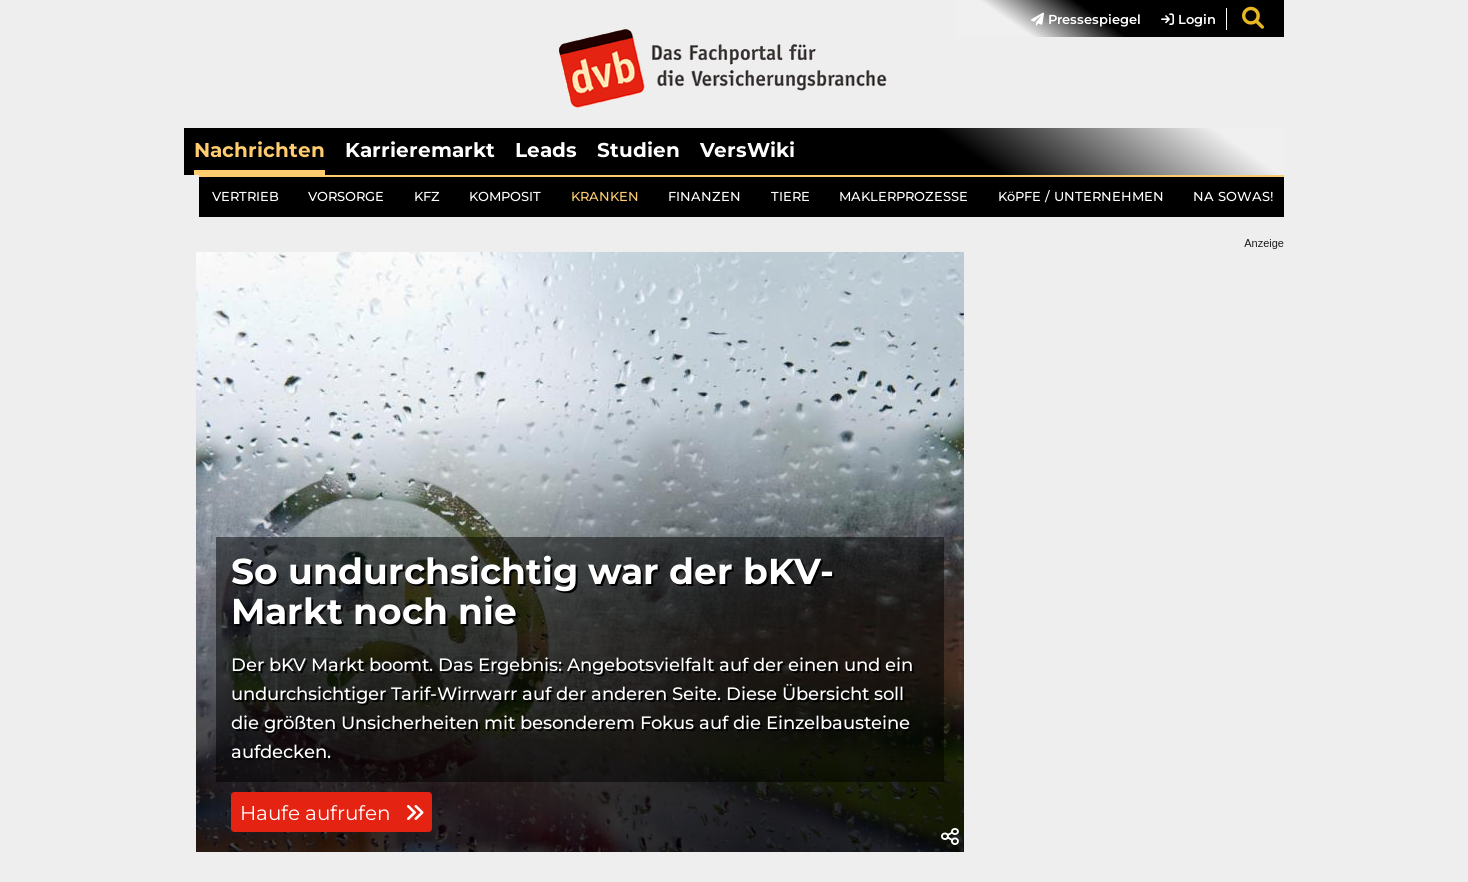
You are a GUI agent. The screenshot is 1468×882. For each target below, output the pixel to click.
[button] (950, 837)
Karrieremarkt (420, 150)
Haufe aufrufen (332, 813)
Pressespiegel (1086, 19)
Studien (638, 150)
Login (1188, 19)
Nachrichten (259, 150)
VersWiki (747, 150)
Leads (546, 150)
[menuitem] (1076, 19)
